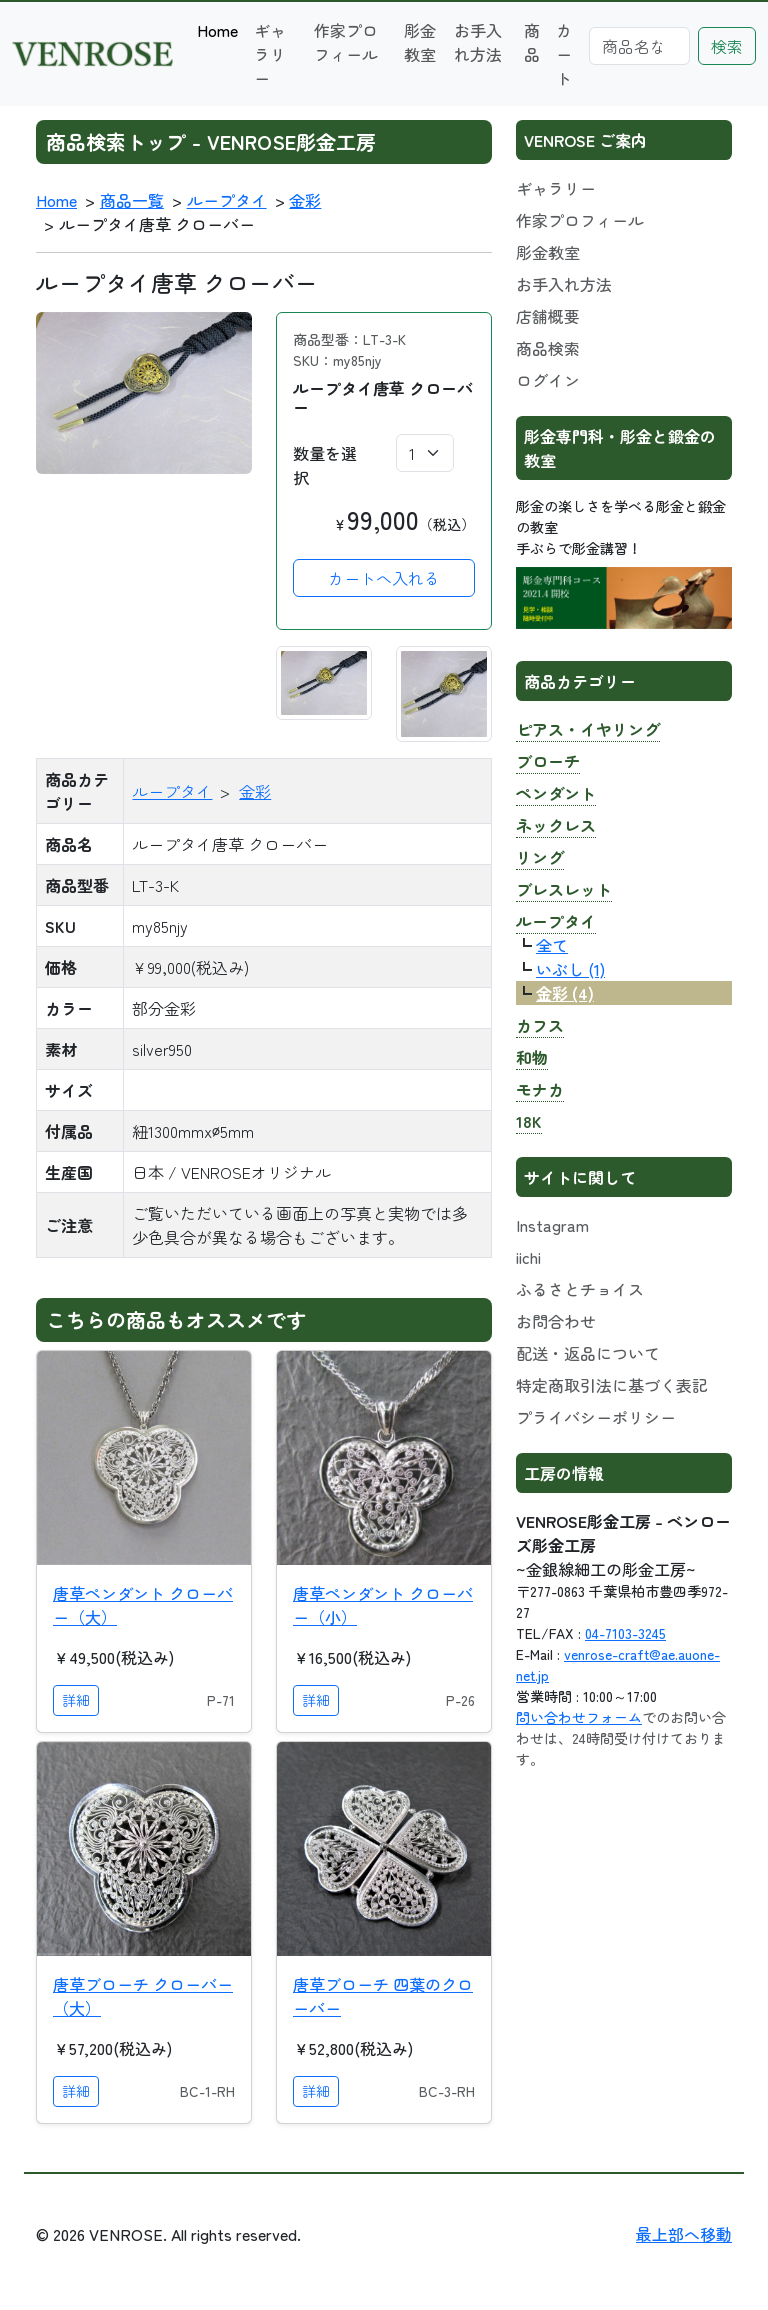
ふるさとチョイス (580, 1289)
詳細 (76, 1700)
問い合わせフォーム (579, 1717)
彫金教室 (420, 42)
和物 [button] (532, 1057)
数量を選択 (325, 465)
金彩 (305, 200)
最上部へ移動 (684, 2234)
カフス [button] (540, 1025)
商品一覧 (132, 200)
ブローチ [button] (548, 761)
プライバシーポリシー (596, 1417)
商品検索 (548, 348)
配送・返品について (588, 1353)
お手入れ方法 (478, 42)
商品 (532, 42)
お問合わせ (556, 1321)
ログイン (548, 380)
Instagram (552, 1225)
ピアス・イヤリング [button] (588, 729)
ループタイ (227, 200)
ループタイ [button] (556, 921)
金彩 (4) (565, 993)
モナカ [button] (540, 1089)
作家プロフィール (346, 42)
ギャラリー (270, 54)
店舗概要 (548, 316)
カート (564, 54)
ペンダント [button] (556, 793)
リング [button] (540, 857)
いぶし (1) (570, 969)
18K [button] (529, 1121)
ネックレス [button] (556, 825)
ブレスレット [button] (564, 889)
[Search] (640, 46)
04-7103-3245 (625, 1633)
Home (217, 30)
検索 (727, 46)
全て (552, 945)
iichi (528, 1257)
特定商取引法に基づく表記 (612, 1385)
